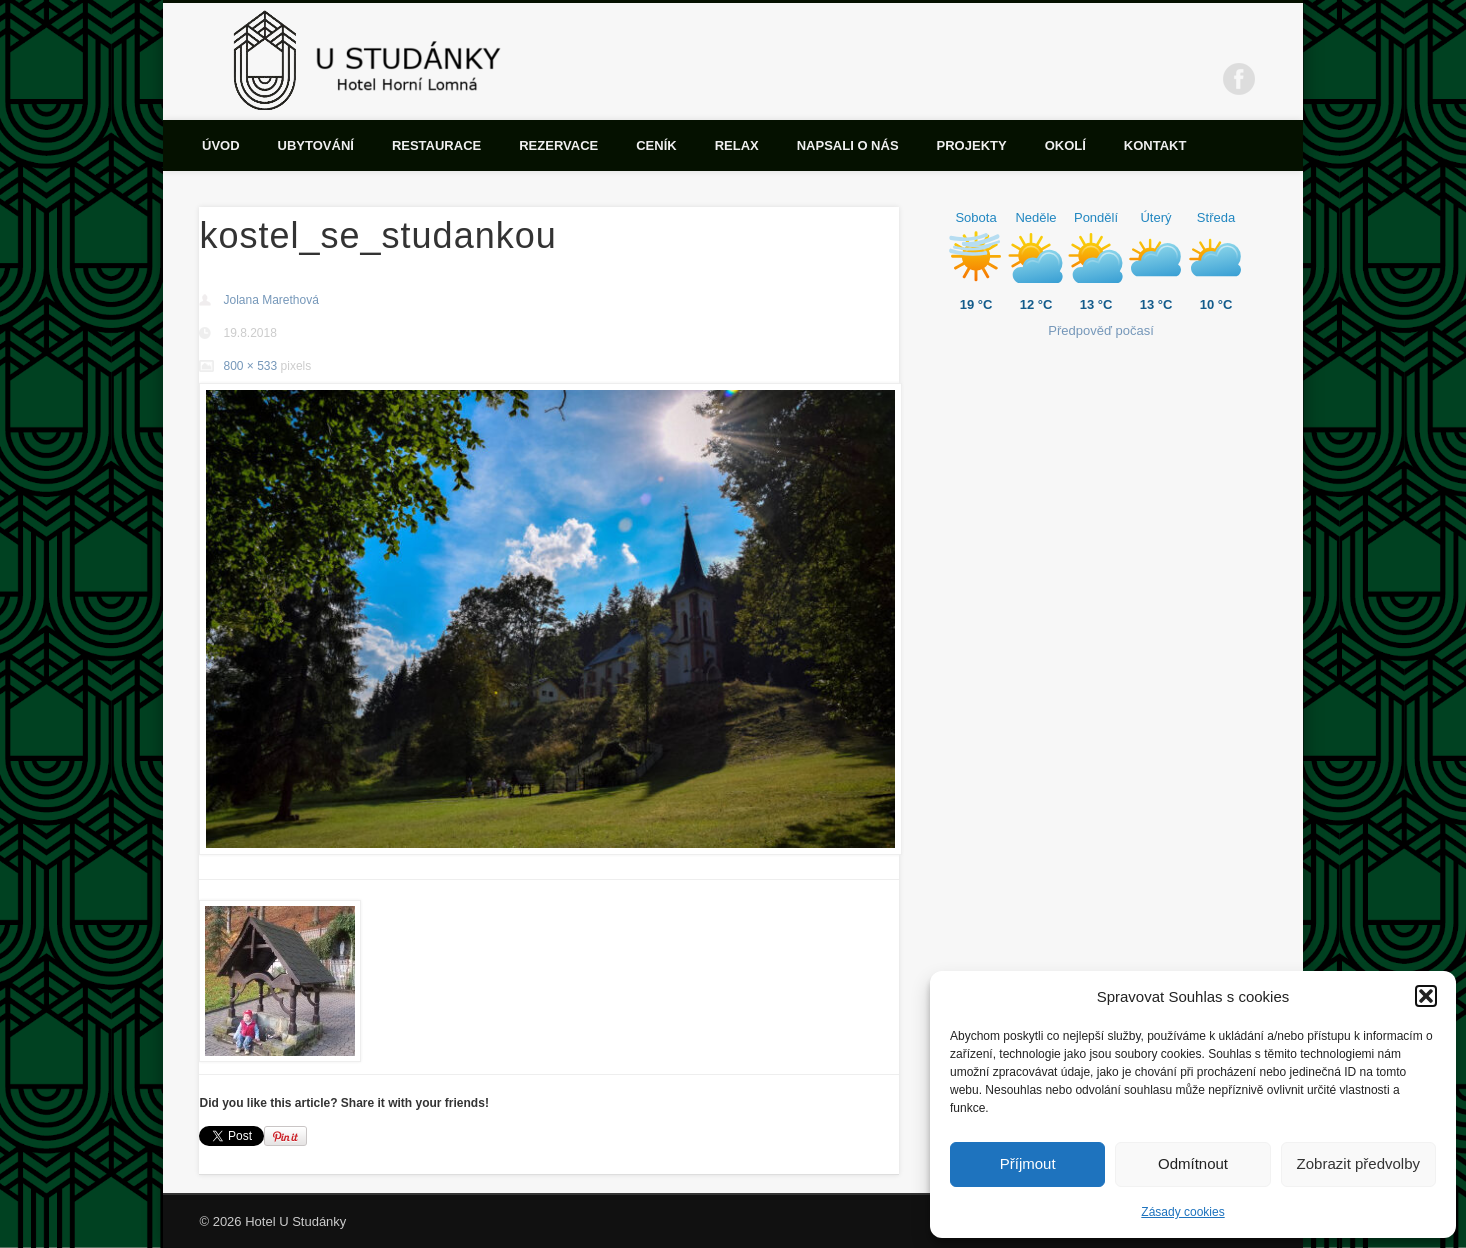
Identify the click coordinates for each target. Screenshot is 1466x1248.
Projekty (972, 145)
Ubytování (316, 145)
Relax (737, 145)
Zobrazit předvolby (1358, 1163)
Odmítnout (1193, 1163)
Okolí (1065, 145)
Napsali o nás (848, 145)
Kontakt (1155, 145)
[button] (1426, 996)
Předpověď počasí (1101, 330)
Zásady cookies (1182, 1212)
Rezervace (558, 145)
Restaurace (436, 145)
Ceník (656, 145)
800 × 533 (250, 366)
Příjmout (1028, 1163)
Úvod (221, 145)
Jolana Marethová (270, 300)
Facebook (1239, 79)
